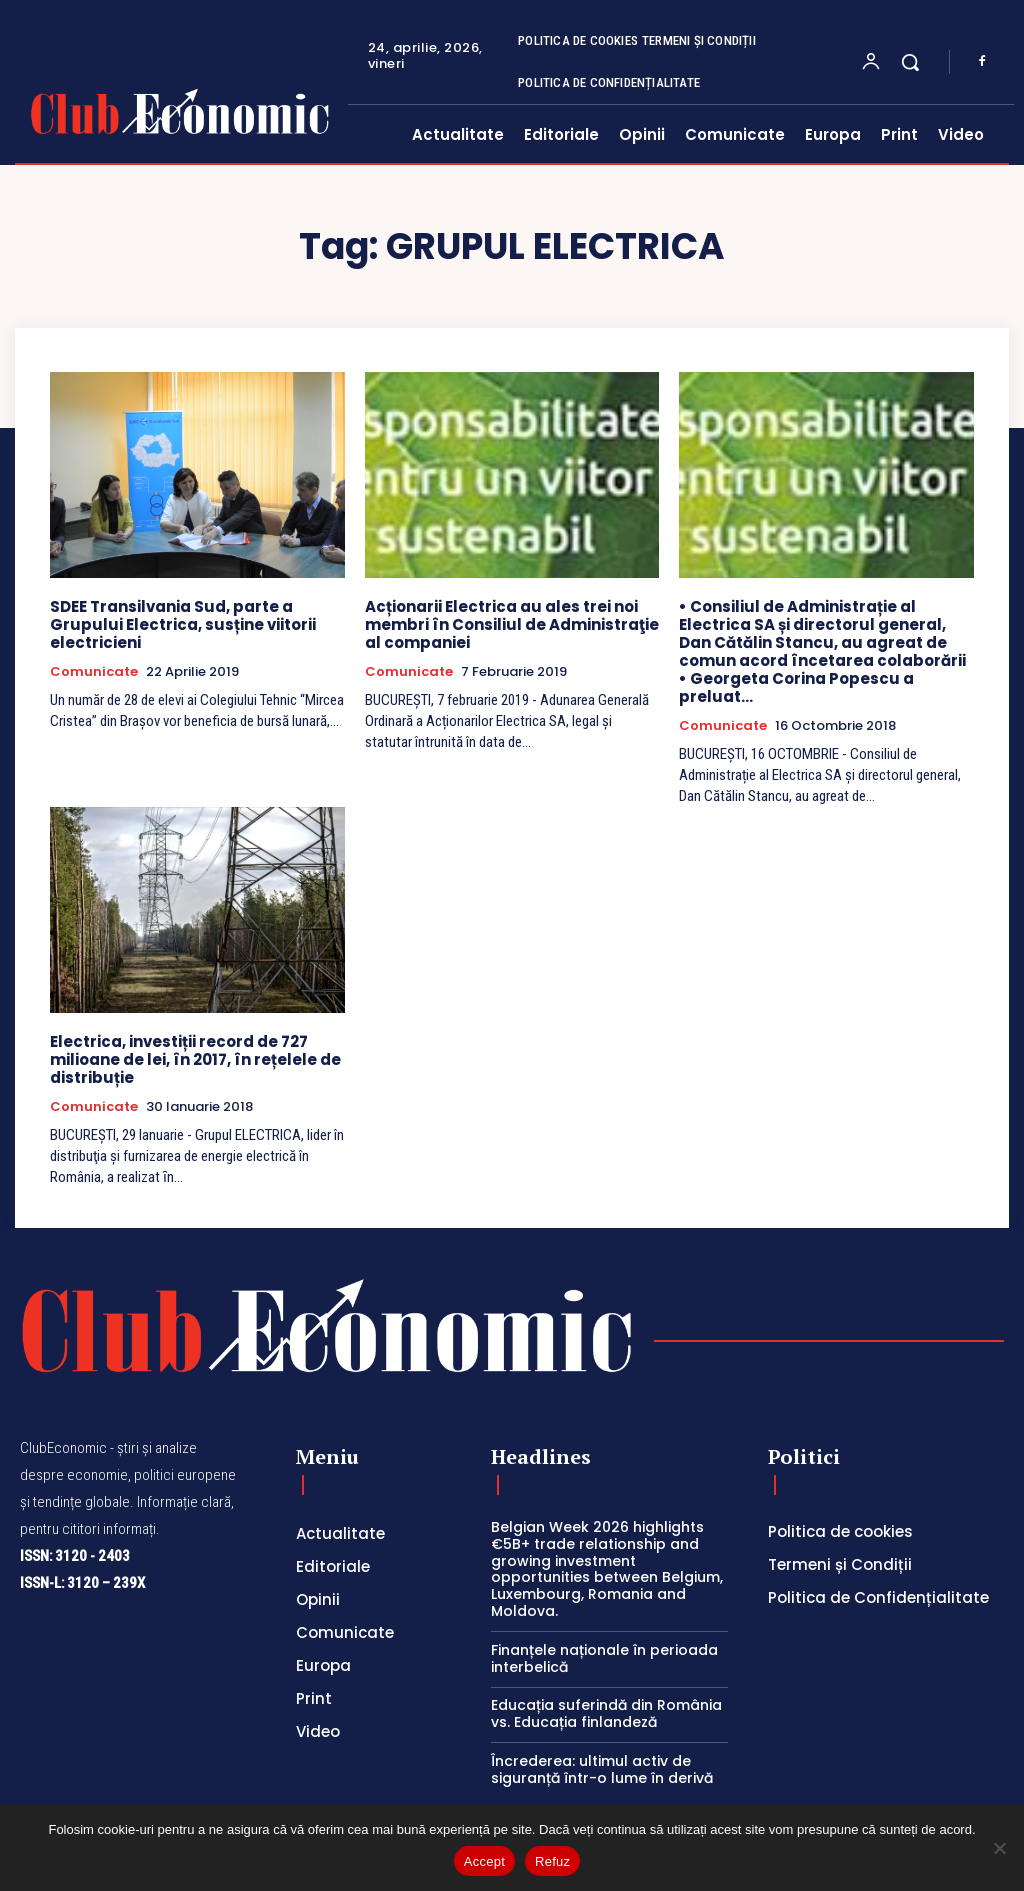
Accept (484, 1861)
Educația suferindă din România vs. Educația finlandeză (606, 1713)
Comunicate (94, 672)
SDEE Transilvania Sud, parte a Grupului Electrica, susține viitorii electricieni (183, 624)
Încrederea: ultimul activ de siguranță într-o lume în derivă (602, 1769)
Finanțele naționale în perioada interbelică (604, 1658)
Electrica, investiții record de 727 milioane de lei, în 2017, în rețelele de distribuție (195, 1059)
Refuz (552, 1861)
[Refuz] (999, 1848)
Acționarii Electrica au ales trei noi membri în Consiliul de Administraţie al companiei (512, 624)
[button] (910, 62)
